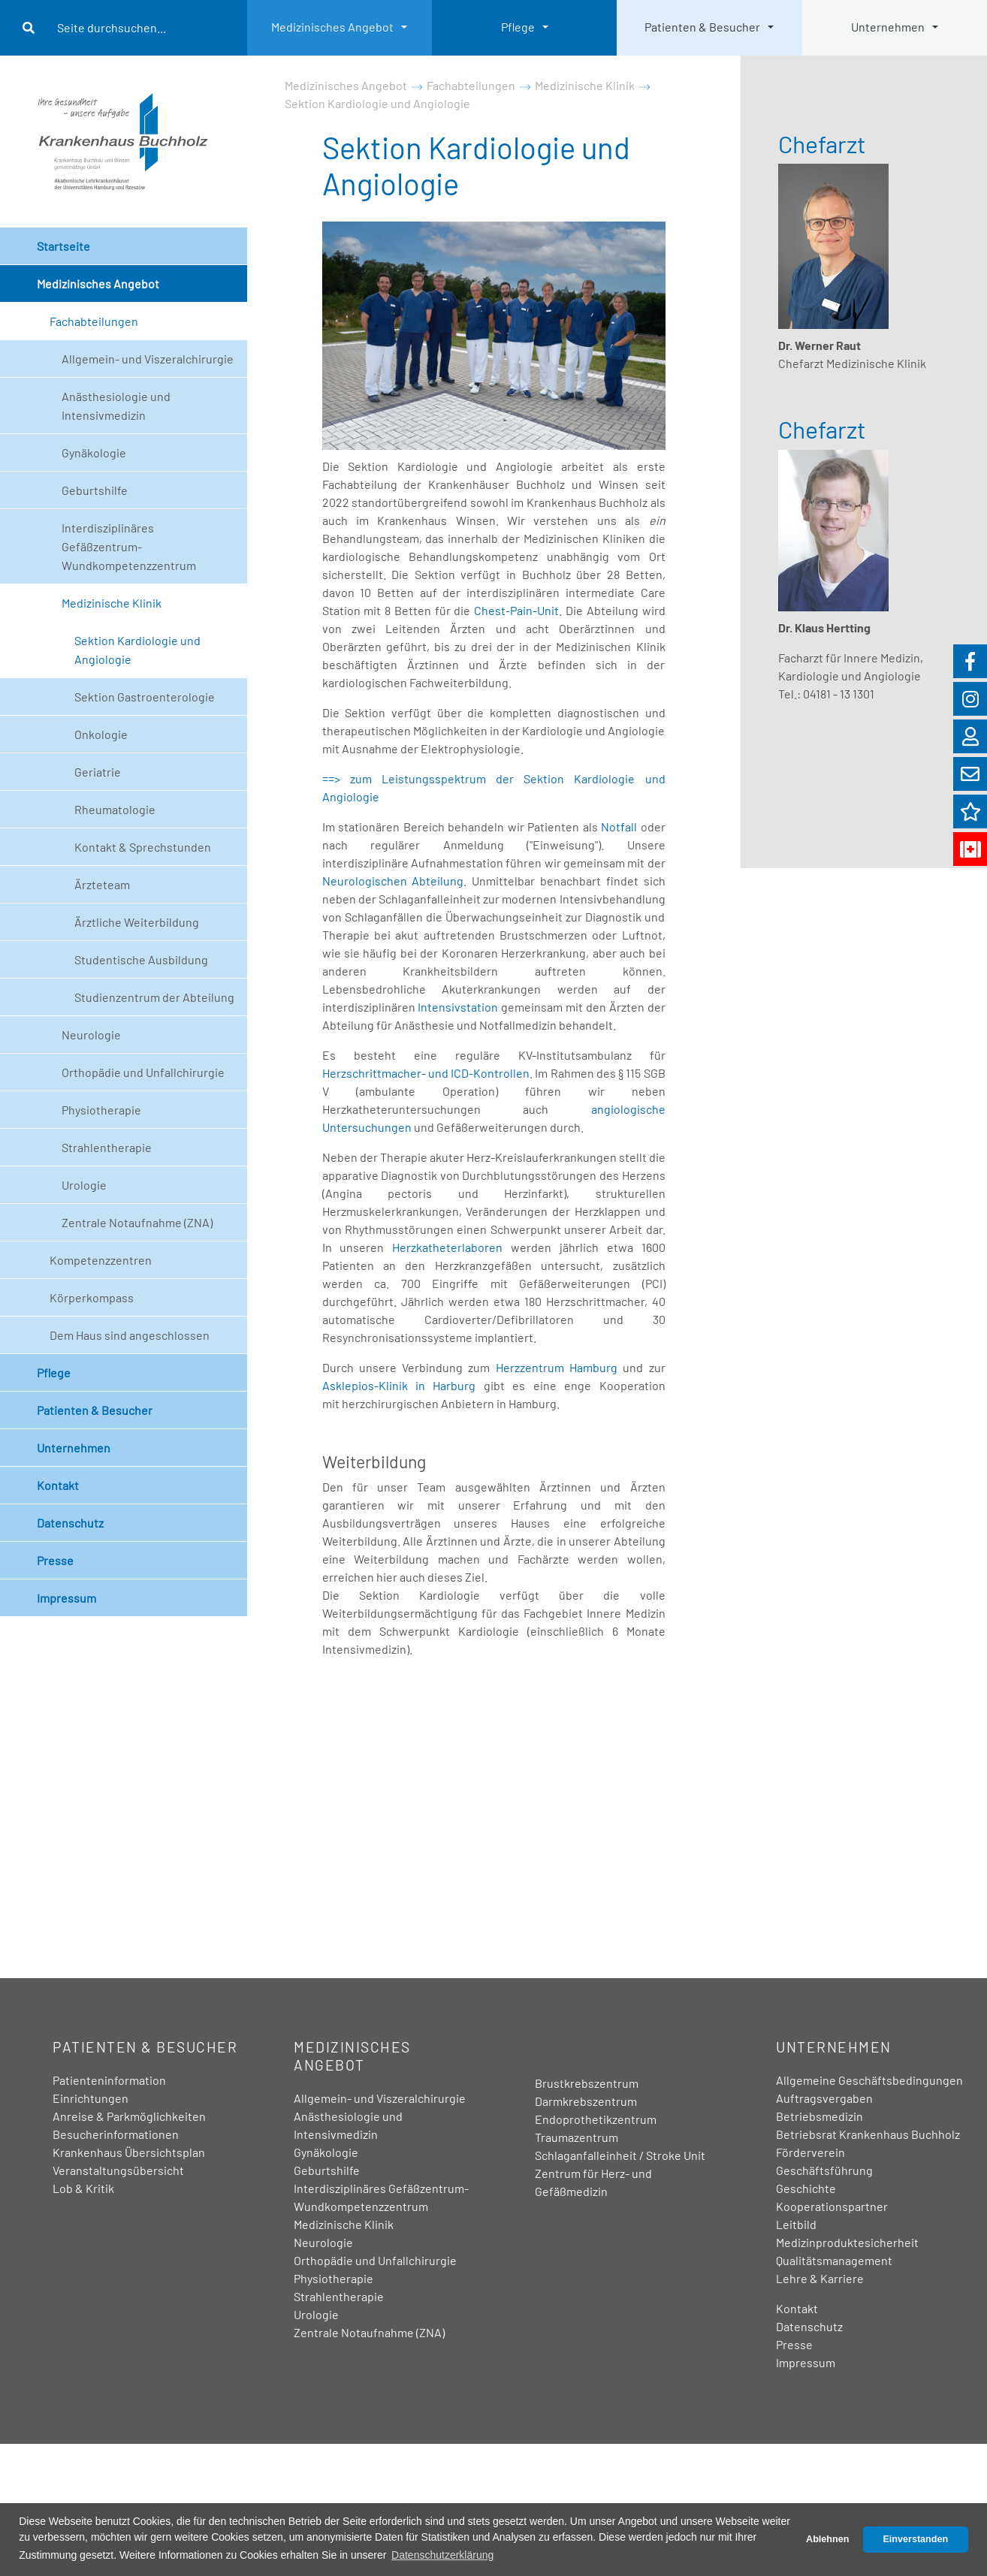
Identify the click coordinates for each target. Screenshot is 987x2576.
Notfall (619, 826)
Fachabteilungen (94, 321)
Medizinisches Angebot (332, 27)
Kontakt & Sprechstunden (142, 847)
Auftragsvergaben (824, 2098)
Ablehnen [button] (827, 2539)
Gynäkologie (94, 452)
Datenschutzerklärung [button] (442, 2555)
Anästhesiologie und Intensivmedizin (116, 405)
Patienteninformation (109, 2080)
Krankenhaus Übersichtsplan (129, 2152)
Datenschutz (70, 1523)
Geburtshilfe (95, 490)
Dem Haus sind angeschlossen (130, 1335)
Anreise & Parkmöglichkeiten (129, 2116)
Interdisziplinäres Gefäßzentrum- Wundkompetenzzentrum (129, 546)
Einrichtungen (90, 2098)
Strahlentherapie (107, 1147)
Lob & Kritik (83, 2188)
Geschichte (806, 2188)
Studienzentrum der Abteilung (154, 997)
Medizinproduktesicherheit (847, 2242)
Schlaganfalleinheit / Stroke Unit (620, 2155)
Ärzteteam (102, 884)
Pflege (518, 27)
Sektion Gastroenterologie (144, 696)
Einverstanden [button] (915, 2539)
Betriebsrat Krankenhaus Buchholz (868, 2134)
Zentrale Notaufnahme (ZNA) (137, 1222)
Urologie (84, 1185)
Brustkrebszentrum (586, 2083)
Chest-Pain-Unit (516, 610)
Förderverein (810, 2152)
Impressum (66, 1598)
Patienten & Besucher (702, 27)
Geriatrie (97, 772)
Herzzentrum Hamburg (556, 1367)
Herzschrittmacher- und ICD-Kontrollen (426, 1073)
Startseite (63, 246)
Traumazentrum (576, 2137)
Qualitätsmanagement (834, 2260)
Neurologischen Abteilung (393, 880)
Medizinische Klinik (111, 603)
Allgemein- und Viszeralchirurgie (148, 358)
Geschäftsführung (824, 2170)
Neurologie (91, 1034)
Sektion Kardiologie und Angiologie (137, 649)
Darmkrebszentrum (586, 2101)
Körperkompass (92, 1297)
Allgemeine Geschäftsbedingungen (869, 2080)
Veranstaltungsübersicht (118, 2170)
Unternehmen (888, 27)
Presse (55, 1560)
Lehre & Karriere (820, 2278)
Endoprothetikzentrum (595, 2119)
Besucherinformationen (116, 2134)
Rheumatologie (114, 809)
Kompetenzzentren (101, 1260)
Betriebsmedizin (819, 2116)
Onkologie (101, 734)
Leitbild (796, 2224)
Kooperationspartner (832, 2206)
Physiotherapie (101, 1109)
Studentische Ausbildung (141, 959)
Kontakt (58, 1485)
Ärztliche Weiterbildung (136, 922)
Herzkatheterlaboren (447, 1247)
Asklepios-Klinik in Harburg (403, 1385)
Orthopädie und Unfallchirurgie (143, 1072)
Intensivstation (458, 1007)
